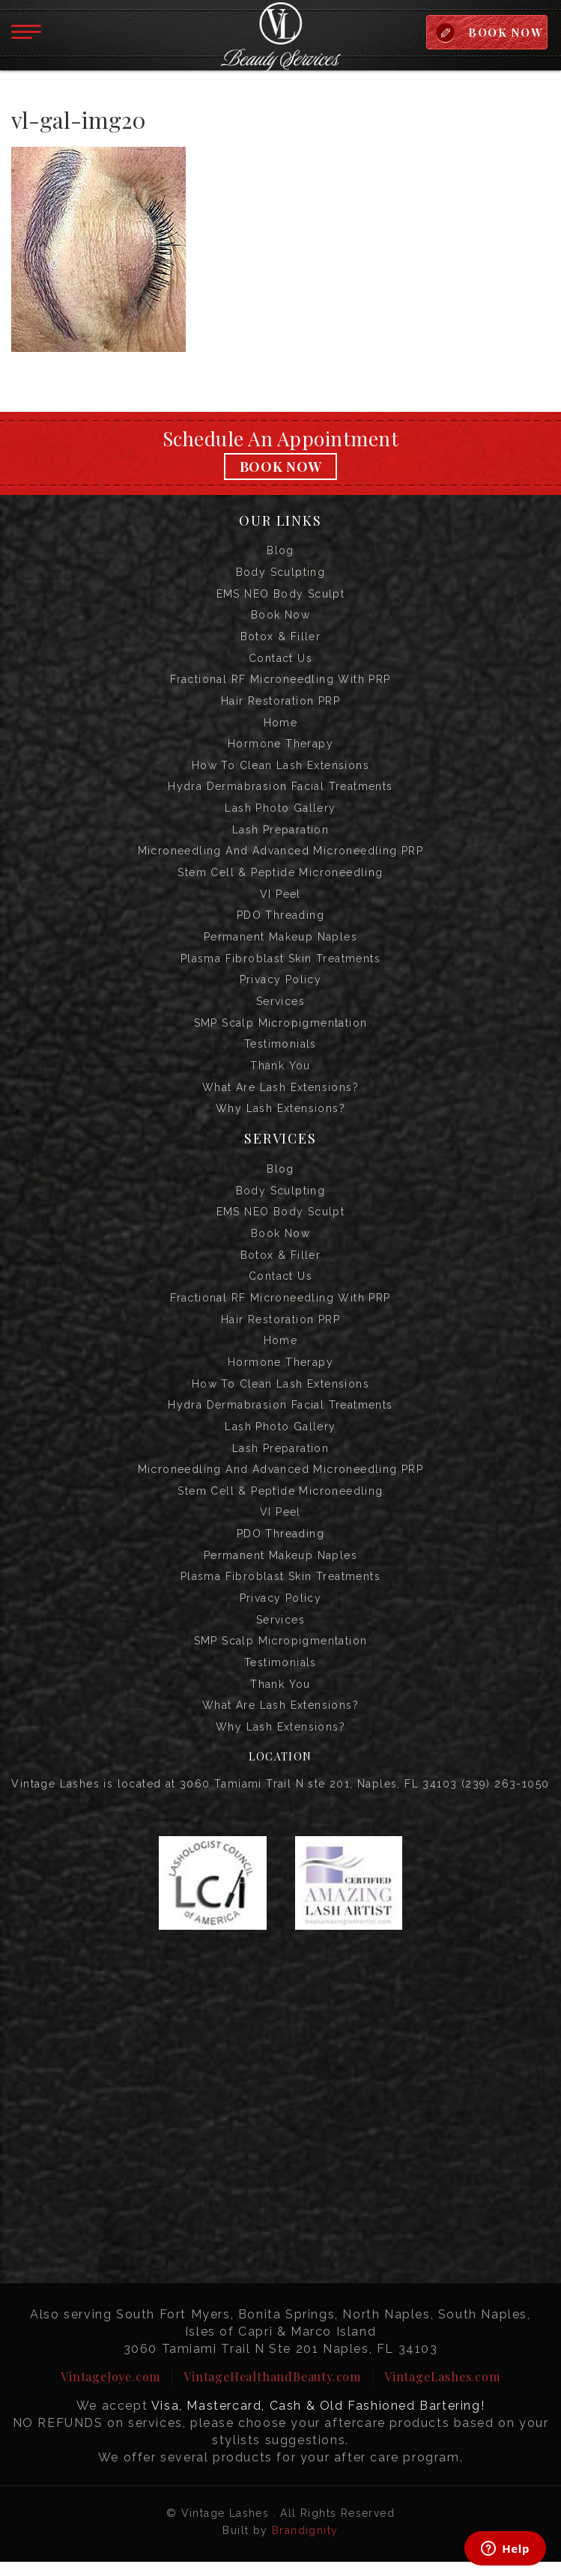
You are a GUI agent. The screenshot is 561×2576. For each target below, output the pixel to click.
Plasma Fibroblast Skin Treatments (280, 964)
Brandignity (305, 2545)
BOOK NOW (504, 32)
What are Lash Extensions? (280, 1094)
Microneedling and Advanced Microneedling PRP (281, 855)
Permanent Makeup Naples (280, 942)
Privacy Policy (281, 985)
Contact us (280, 660)
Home (281, 725)
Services (280, 1007)
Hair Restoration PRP (280, 703)
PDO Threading (280, 920)
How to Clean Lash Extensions (280, 768)
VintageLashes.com (442, 2391)
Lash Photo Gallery (280, 812)
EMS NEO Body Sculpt (280, 595)
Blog (280, 551)
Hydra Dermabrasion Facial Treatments (280, 790)
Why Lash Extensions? (280, 1116)
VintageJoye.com (110, 2391)
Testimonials (280, 1051)
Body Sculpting (281, 573)
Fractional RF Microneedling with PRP (280, 681)
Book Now (281, 467)
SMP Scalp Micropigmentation (281, 1029)
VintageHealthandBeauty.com (272, 2391)
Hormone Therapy (280, 747)
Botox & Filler (280, 638)
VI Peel (280, 899)
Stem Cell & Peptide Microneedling (280, 877)
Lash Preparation (280, 833)
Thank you (280, 1072)
